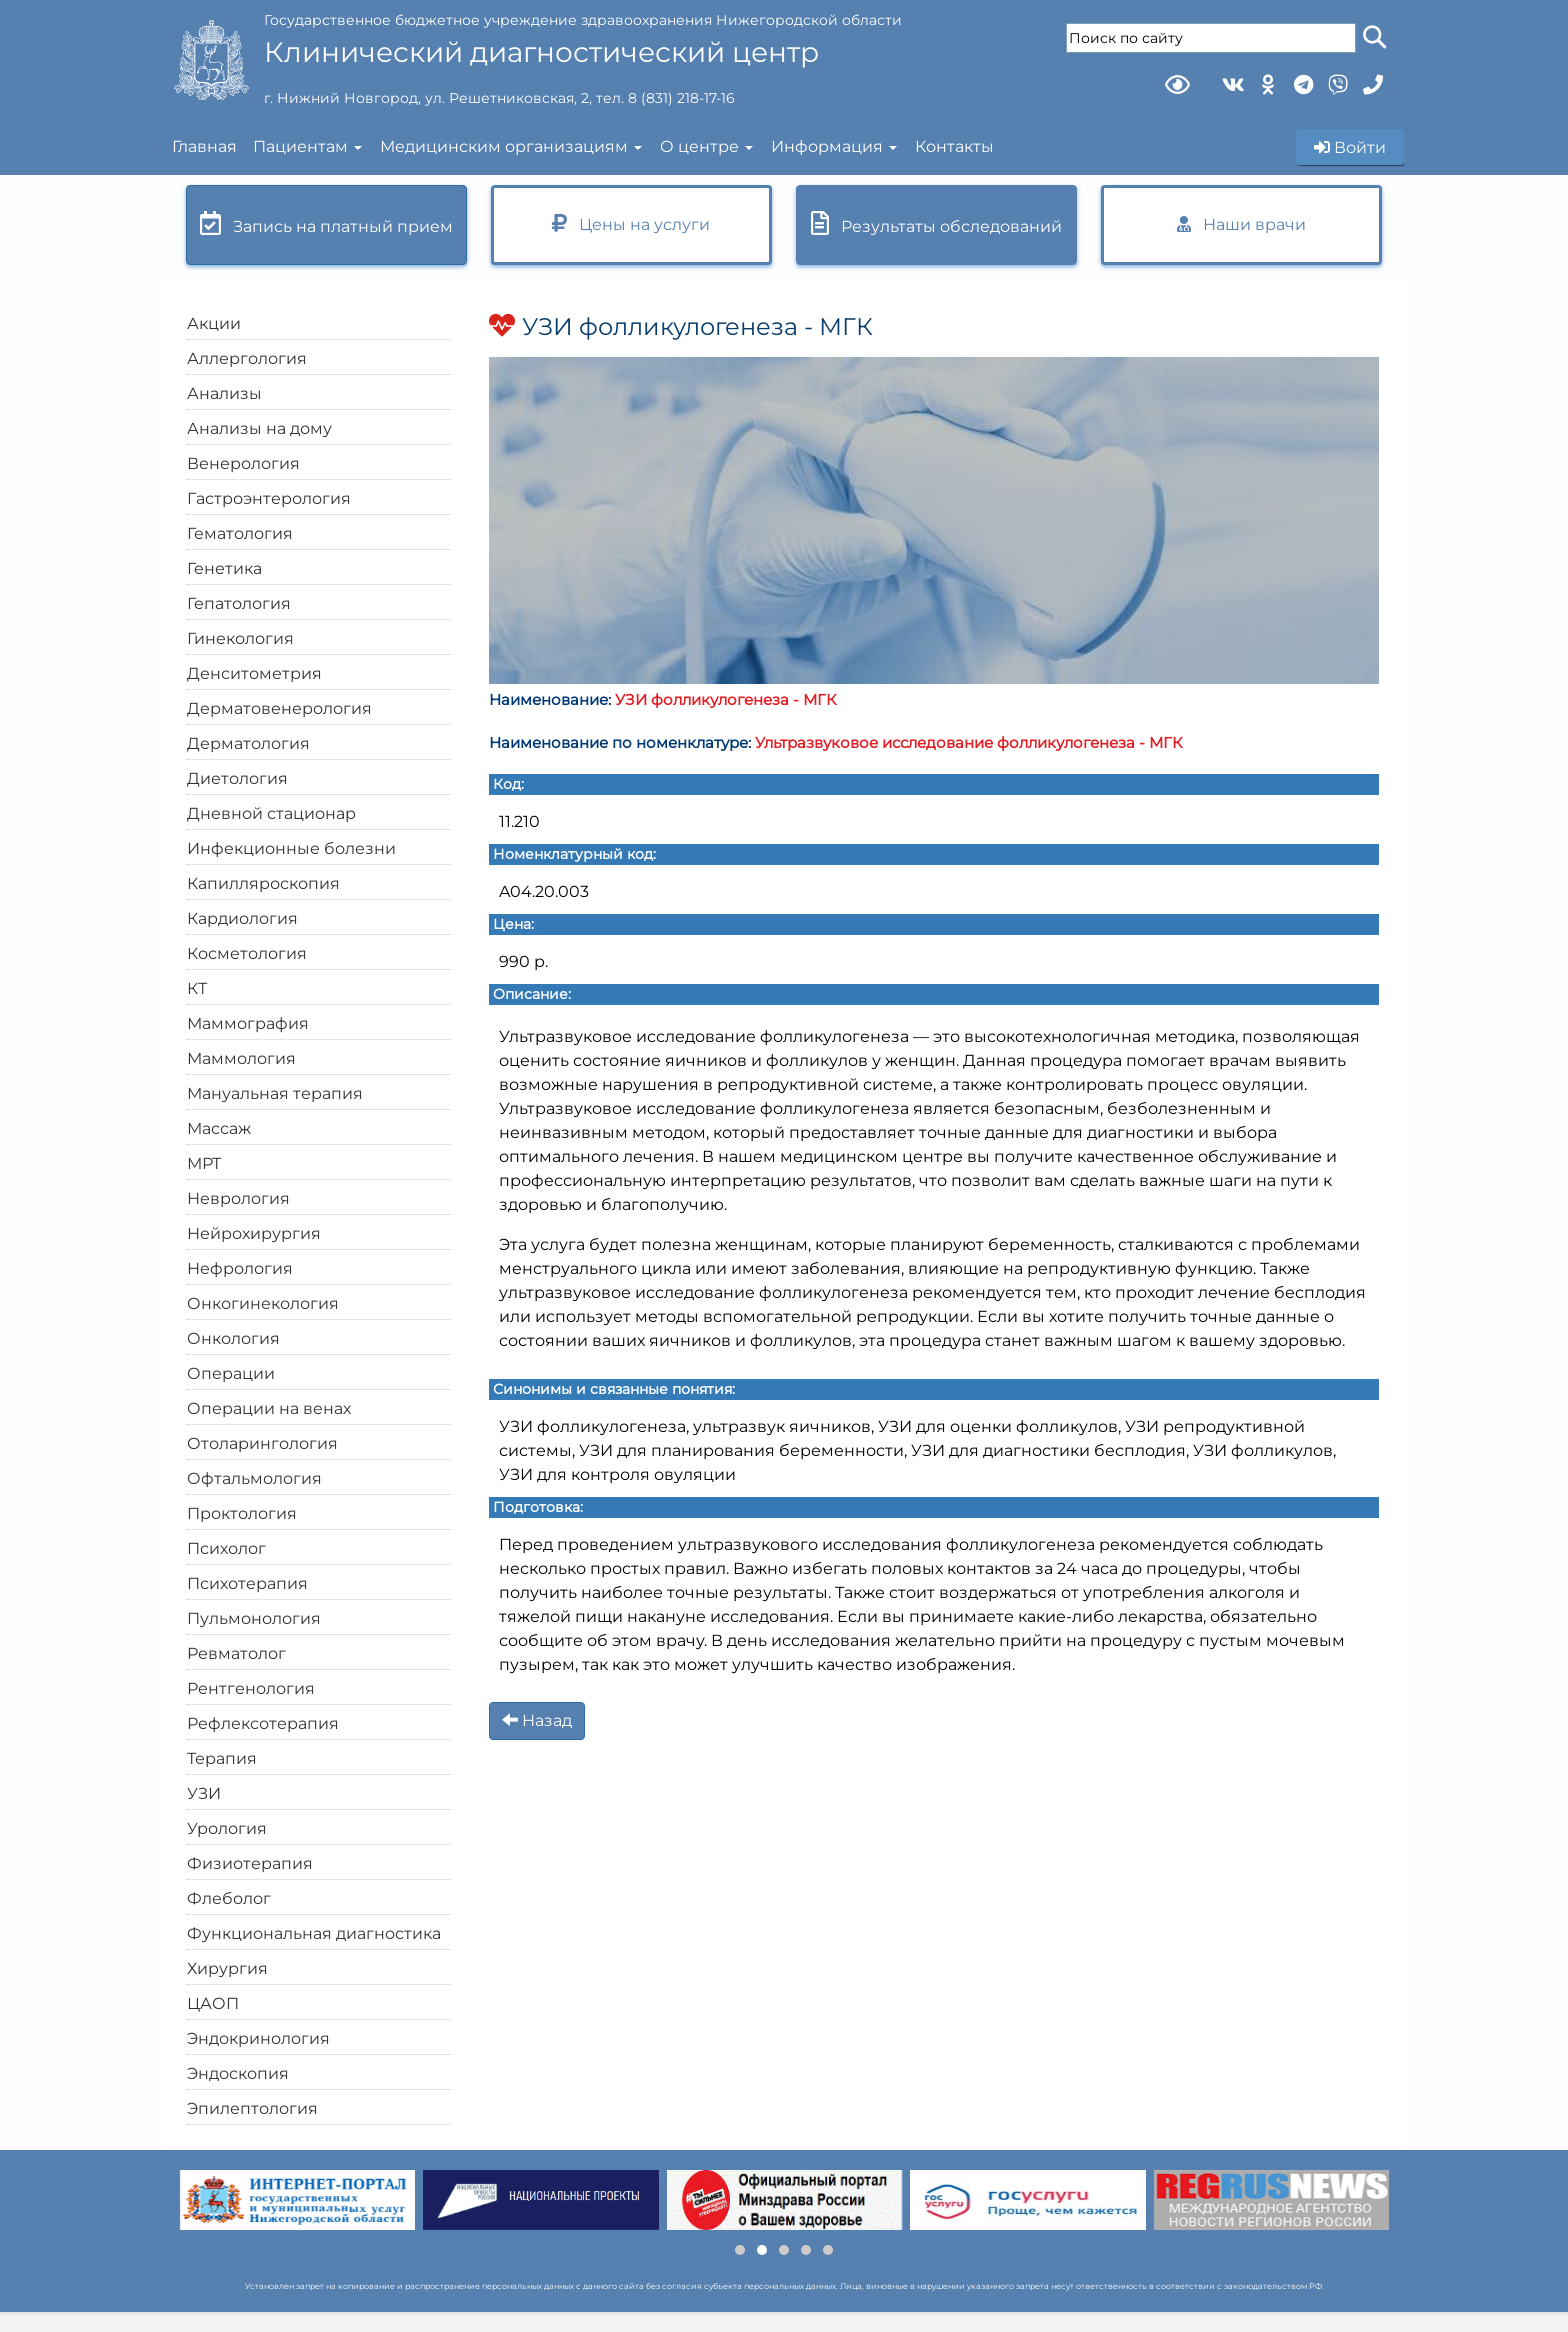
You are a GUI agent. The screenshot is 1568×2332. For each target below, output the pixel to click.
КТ (197, 988)
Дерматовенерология (279, 708)
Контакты (954, 146)
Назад (537, 1720)
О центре (699, 146)
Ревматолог (236, 1653)
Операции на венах (269, 1408)
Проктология (242, 1513)
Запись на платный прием (326, 223)
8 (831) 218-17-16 (681, 98)
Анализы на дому (259, 428)
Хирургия (227, 1968)
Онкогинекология (263, 1303)
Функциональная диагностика (314, 1933)
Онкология (233, 1338)
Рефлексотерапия (263, 1723)
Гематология (240, 533)
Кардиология (242, 918)
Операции (231, 1373)
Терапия (222, 1758)
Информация (827, 146)
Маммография (248, 1023)
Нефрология (240, 1268)
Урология (227, 1828)
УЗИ (204, 1793)
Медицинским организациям (504, 146)
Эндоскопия (238, 2073)
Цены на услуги (631, 223)
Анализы (224, 393)
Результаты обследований (936, 223)
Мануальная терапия (275, 1093)
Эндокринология (258, 2038)
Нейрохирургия (254, 1233)
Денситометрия (254, 673)
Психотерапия (247, 1583)
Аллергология (247, 358)
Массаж (219, 1128)
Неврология (238, 1198)
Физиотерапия (250, 1863)
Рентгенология (251, 1688)
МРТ (204, 1163)
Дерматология (248, 743)
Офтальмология (254, 1478)
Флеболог (229, 1898)
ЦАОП (213, 2003)
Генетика (224, 568)
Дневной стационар (271, 813)
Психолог (226, 1548)
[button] (740, 2250)
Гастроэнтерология (269, 498)
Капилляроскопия (263, 883)
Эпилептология (252, 2108)
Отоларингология (262, 1443)
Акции (214, 323)
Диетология (237, 778)
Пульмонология (254, 1618)
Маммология (241, 1058)
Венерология (243, 463)
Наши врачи (1241, 224)
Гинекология (240, 638)
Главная (204, 146)
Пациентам (300, 146)
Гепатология (239, 603)
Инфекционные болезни (291, 848)
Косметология (247, 953)
